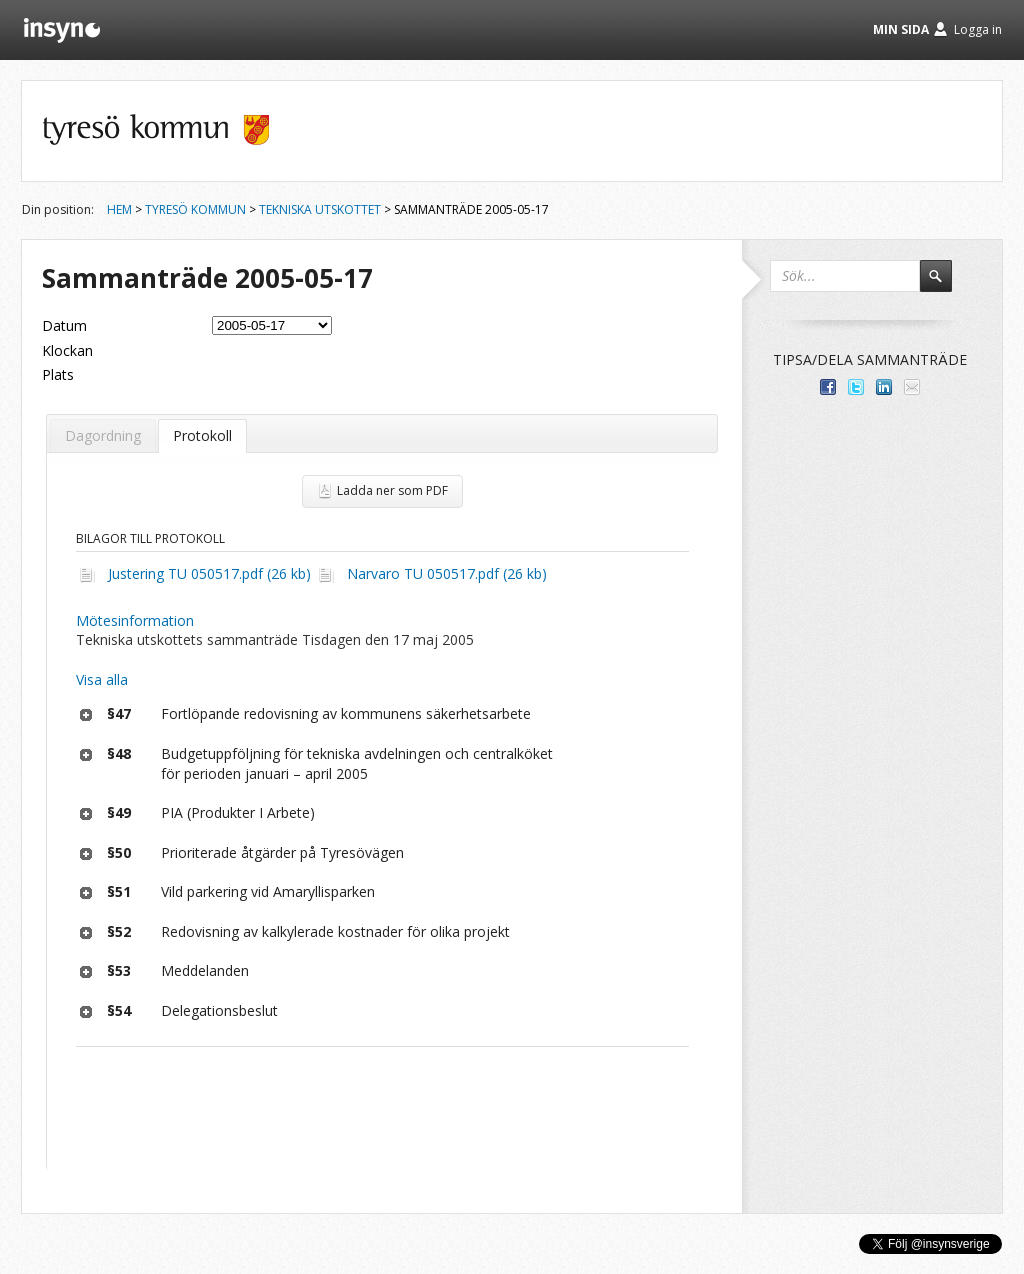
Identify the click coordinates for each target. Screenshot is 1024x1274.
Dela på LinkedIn (884, 387)
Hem (119, 209)
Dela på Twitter (856, 387)
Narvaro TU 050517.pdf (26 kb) (447, 573)
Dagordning (103, 435)
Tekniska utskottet (320, 209)
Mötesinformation (135, 620)
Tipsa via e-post (912, 387)
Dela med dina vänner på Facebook (828, 387)
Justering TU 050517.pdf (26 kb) (209, 573)
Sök (945, 285)
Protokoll (202, 435)
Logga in (978, 29)
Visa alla (102, 679)
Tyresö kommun (195, 209)
